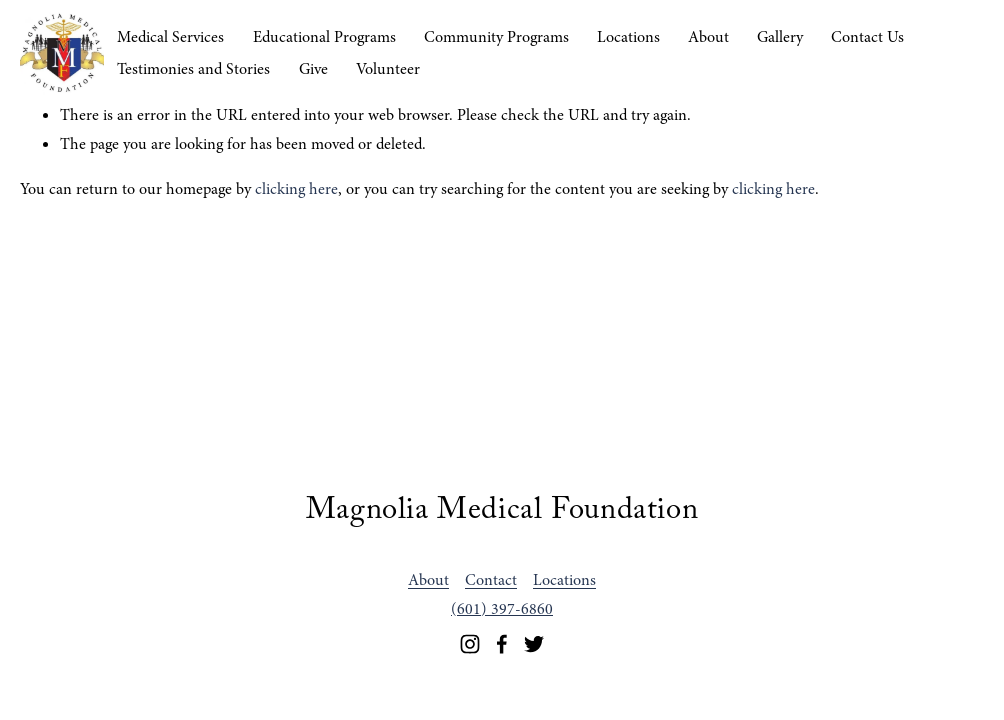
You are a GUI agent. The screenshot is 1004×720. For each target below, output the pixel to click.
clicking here (296, 189)
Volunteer (388, 69)
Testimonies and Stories (193, 69)
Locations (628, 37)
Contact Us (867, 37)
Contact (491, 580)
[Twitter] (534, 644)
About (708, 37)
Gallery (780, 37)
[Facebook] (502, 644)
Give (313, 69)
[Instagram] (470, 644)
